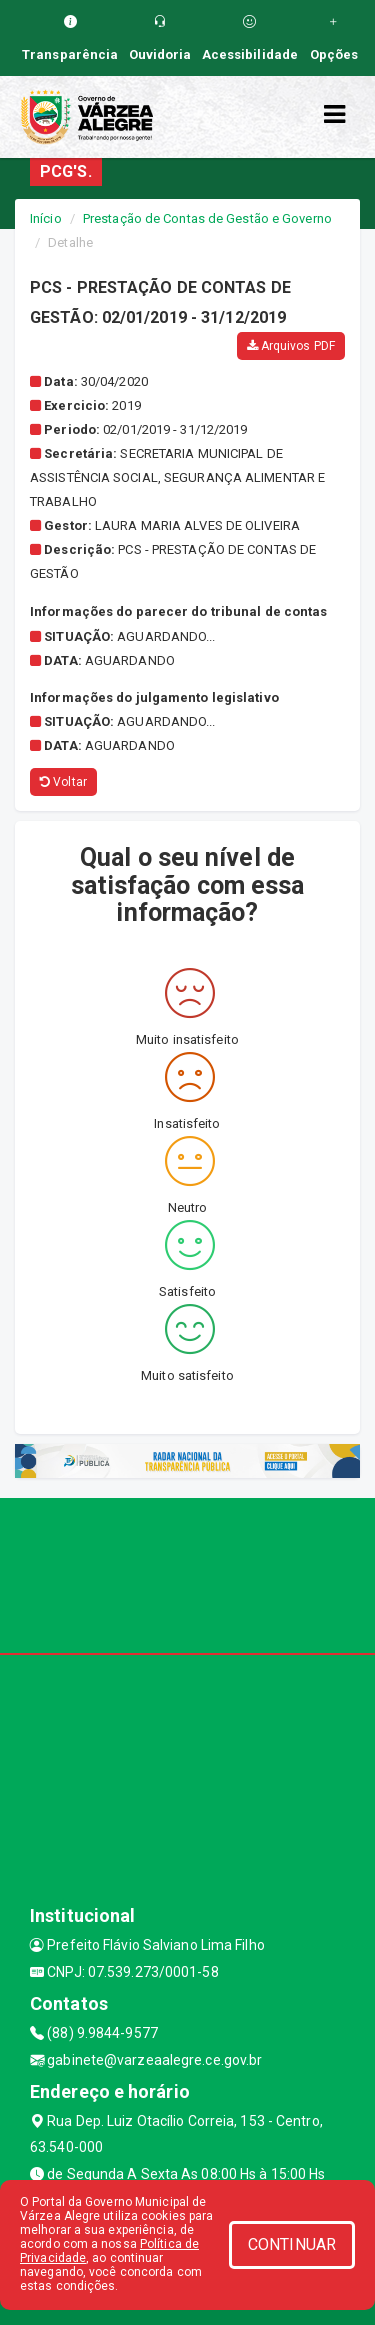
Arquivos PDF (291, 346)
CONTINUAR (292, 2244)
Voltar (63, 782)
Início (46, 218)
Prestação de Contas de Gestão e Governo (207, 218)
